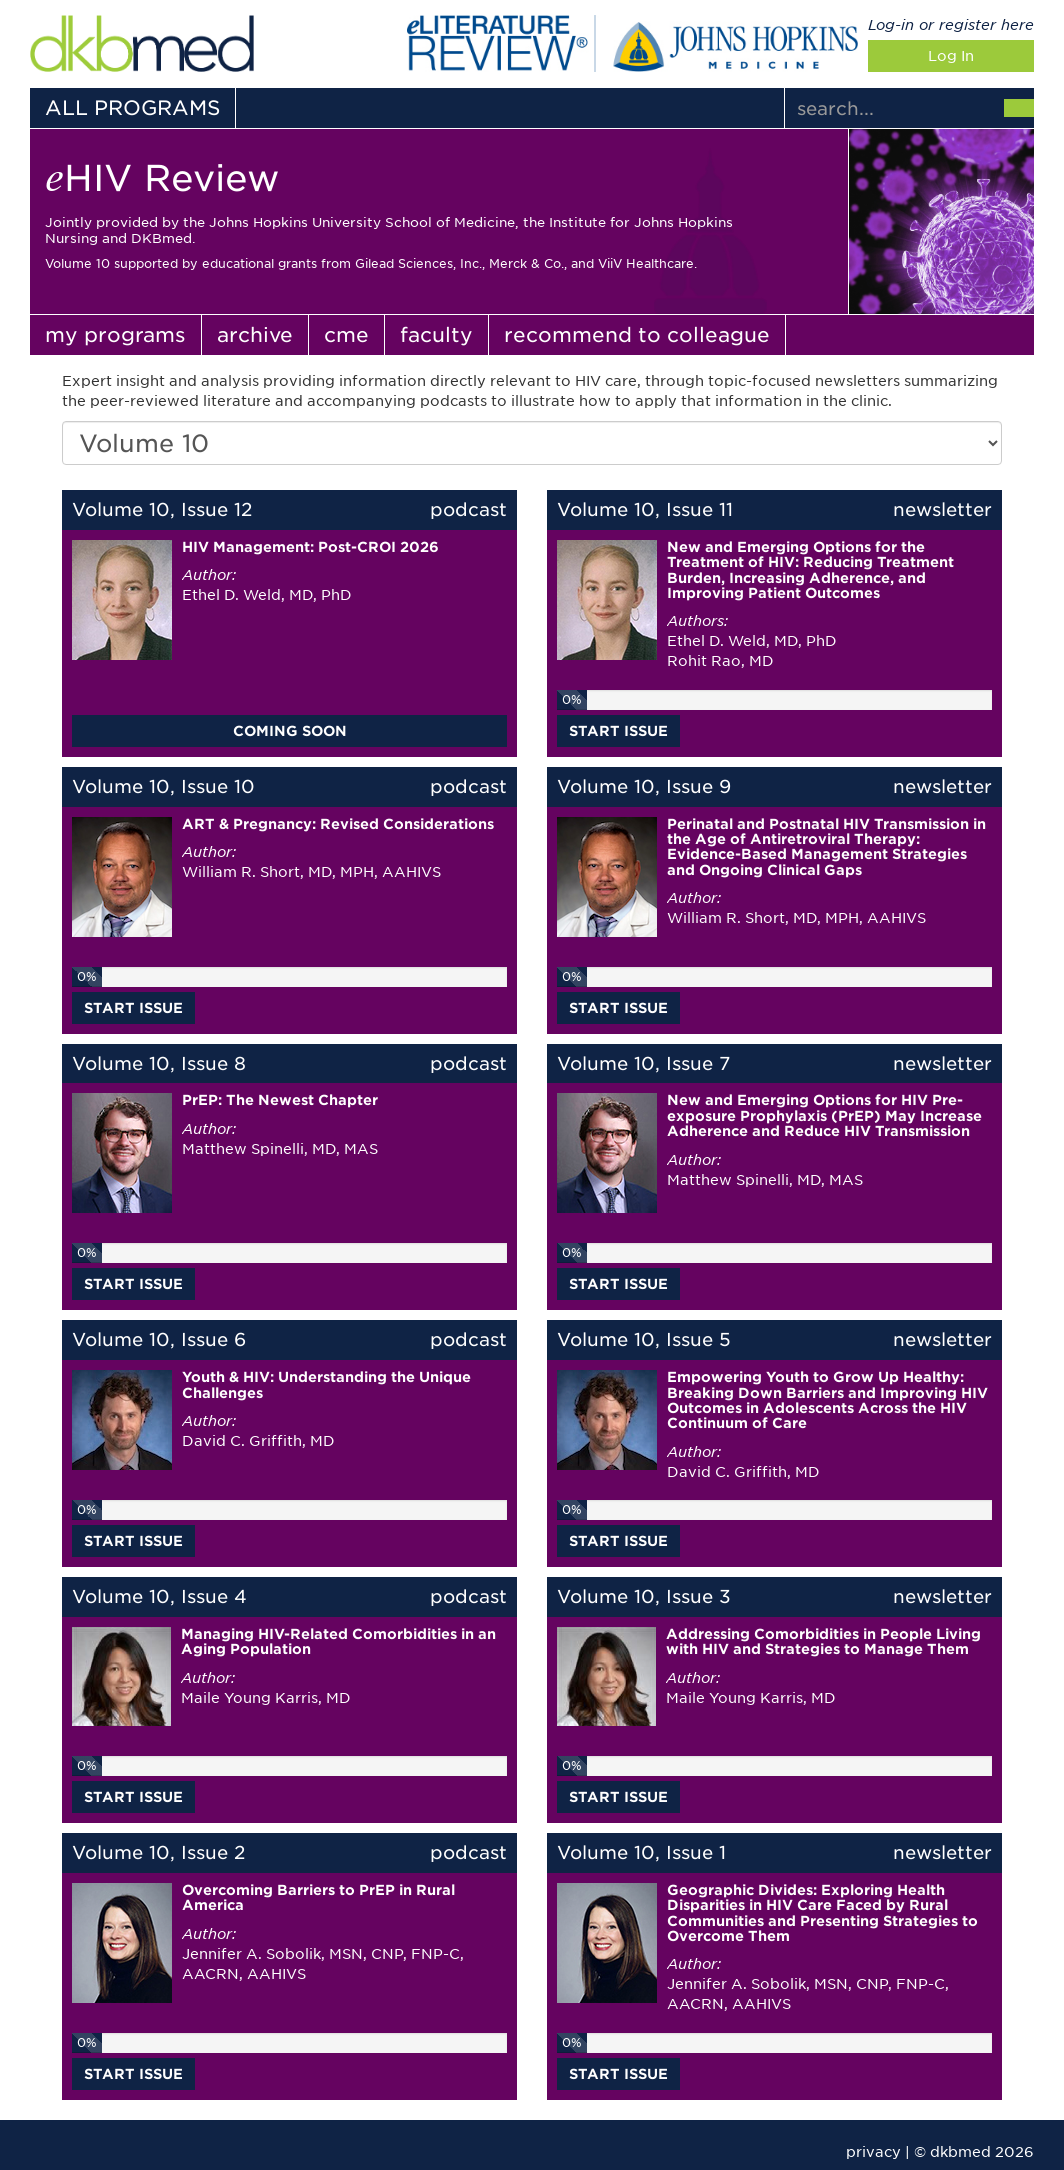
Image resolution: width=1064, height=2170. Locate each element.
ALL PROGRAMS (132, 108)
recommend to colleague (637, 335)
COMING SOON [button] (290, 731)
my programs (115, 335)
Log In (951, 56)
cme (346, 335)
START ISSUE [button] (618, 731)
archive (255, 335)
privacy (873, 2152)
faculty (436, 335)
